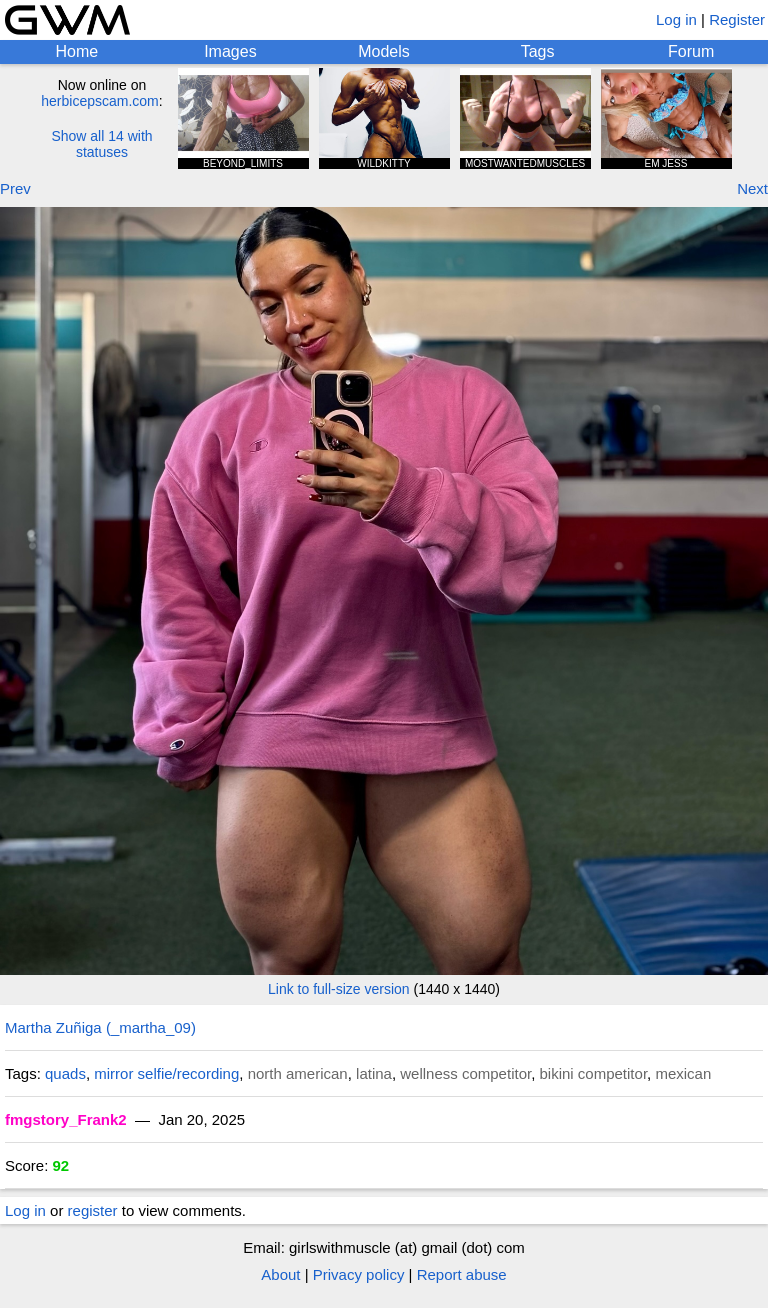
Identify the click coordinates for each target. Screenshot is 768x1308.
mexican (683, 1073)
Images (230, 51)
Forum (691, 51)
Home (76, 51)
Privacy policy (359, 1274)
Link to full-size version (339, 989)
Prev (15, 188)
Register (737, 19)
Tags (538, 51)
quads (65, 1073)
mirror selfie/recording (166, 1073)
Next (752, 188)
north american (298, 1073)
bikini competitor (594, 1073)
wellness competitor (465, 1073)
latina (374, 1073)
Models (384, 51)
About (280, 1274)
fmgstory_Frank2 (66, 1119)
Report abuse (462, 1274)
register (93, 1210)
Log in (676, 19)
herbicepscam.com (100, 101)
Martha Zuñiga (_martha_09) (100, 1027)
